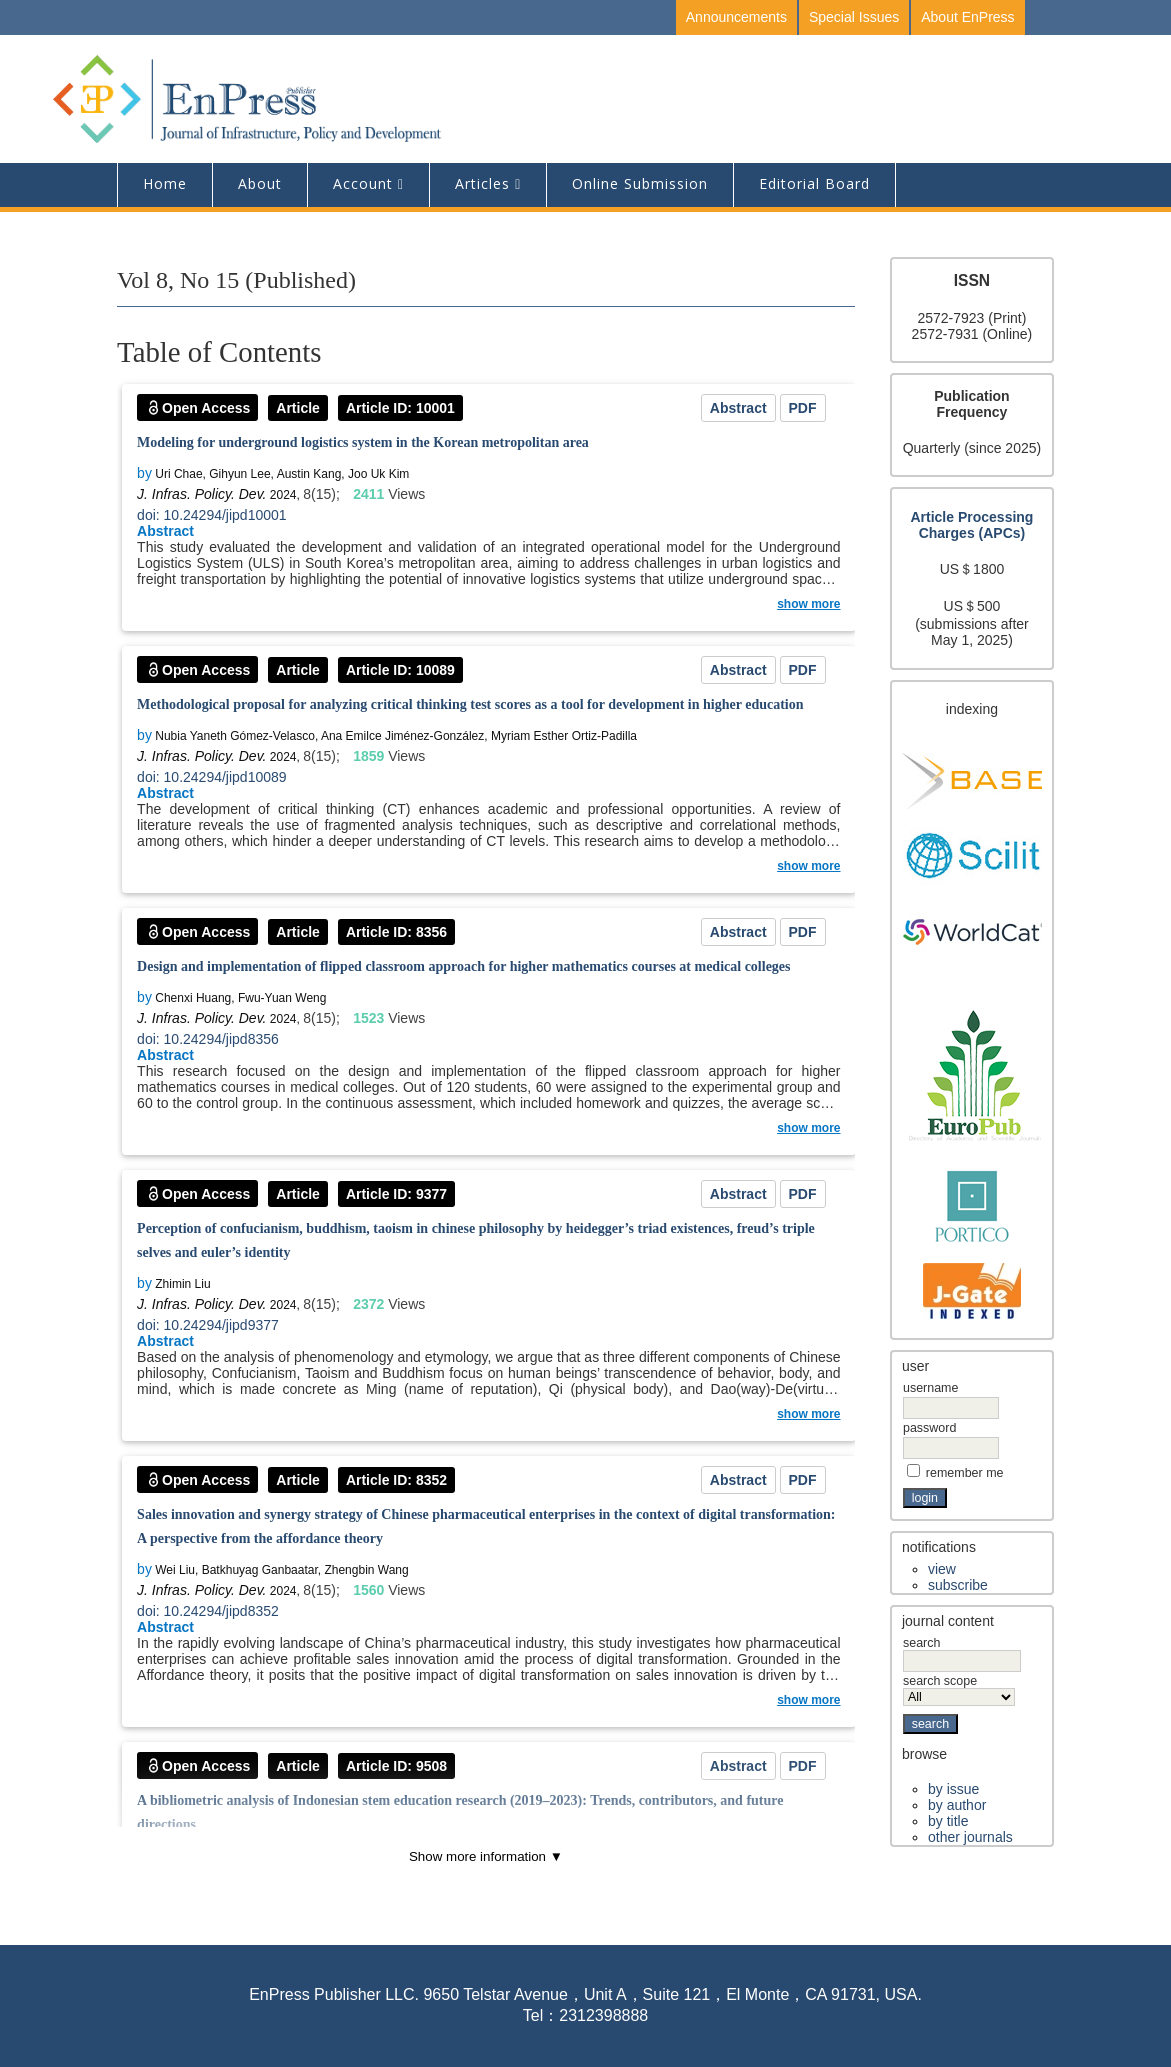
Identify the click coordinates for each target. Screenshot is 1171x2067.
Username (930, 1388)
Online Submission (640, 183)
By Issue (953, 1789)
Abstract (738, 408)
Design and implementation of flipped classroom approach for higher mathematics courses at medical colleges (463, 966)
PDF (803, 408)
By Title (948, 1821)
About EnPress (967, 17)
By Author (957, 1805)
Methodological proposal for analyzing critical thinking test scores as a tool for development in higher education (470, 704)
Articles (482, 183)
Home (165, 183)
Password (929, 1428)
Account (363, 183)
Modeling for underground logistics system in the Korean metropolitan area (363, 442)
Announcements (736, 17)
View (942, 1569)
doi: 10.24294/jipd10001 (211, 515)
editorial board (814, 183)
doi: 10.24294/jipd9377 (208, 1325)
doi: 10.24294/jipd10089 (211, 777)
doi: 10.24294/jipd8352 (208, 1611)
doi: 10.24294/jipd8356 (208, 1039)
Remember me (965, 1473)
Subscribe (958, 1585)
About (260, 183)
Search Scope (959, 1689)
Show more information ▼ (486, 1856)
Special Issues (854, 17)
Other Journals (970, 1837)
